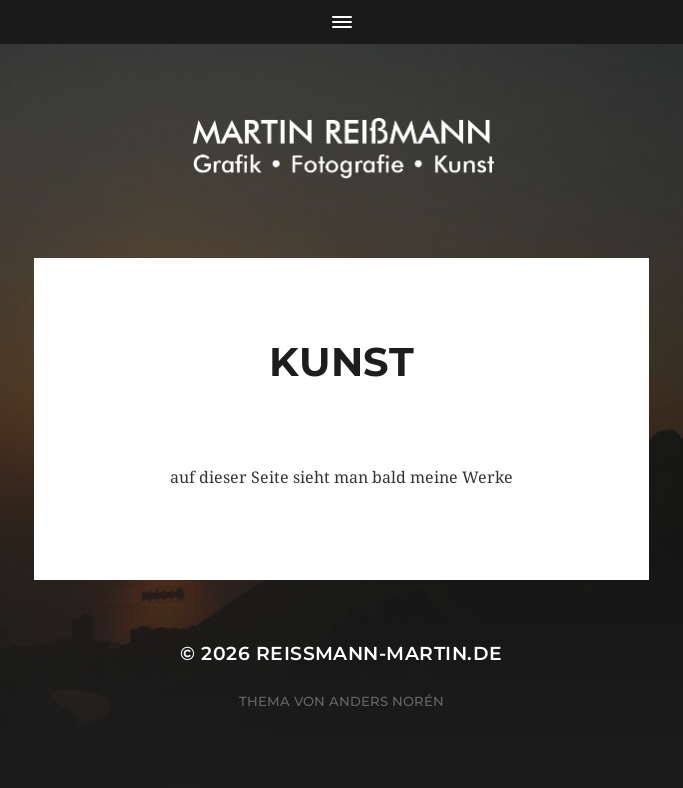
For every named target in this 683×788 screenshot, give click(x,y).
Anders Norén (386, 701)
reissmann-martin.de (379, 653)
